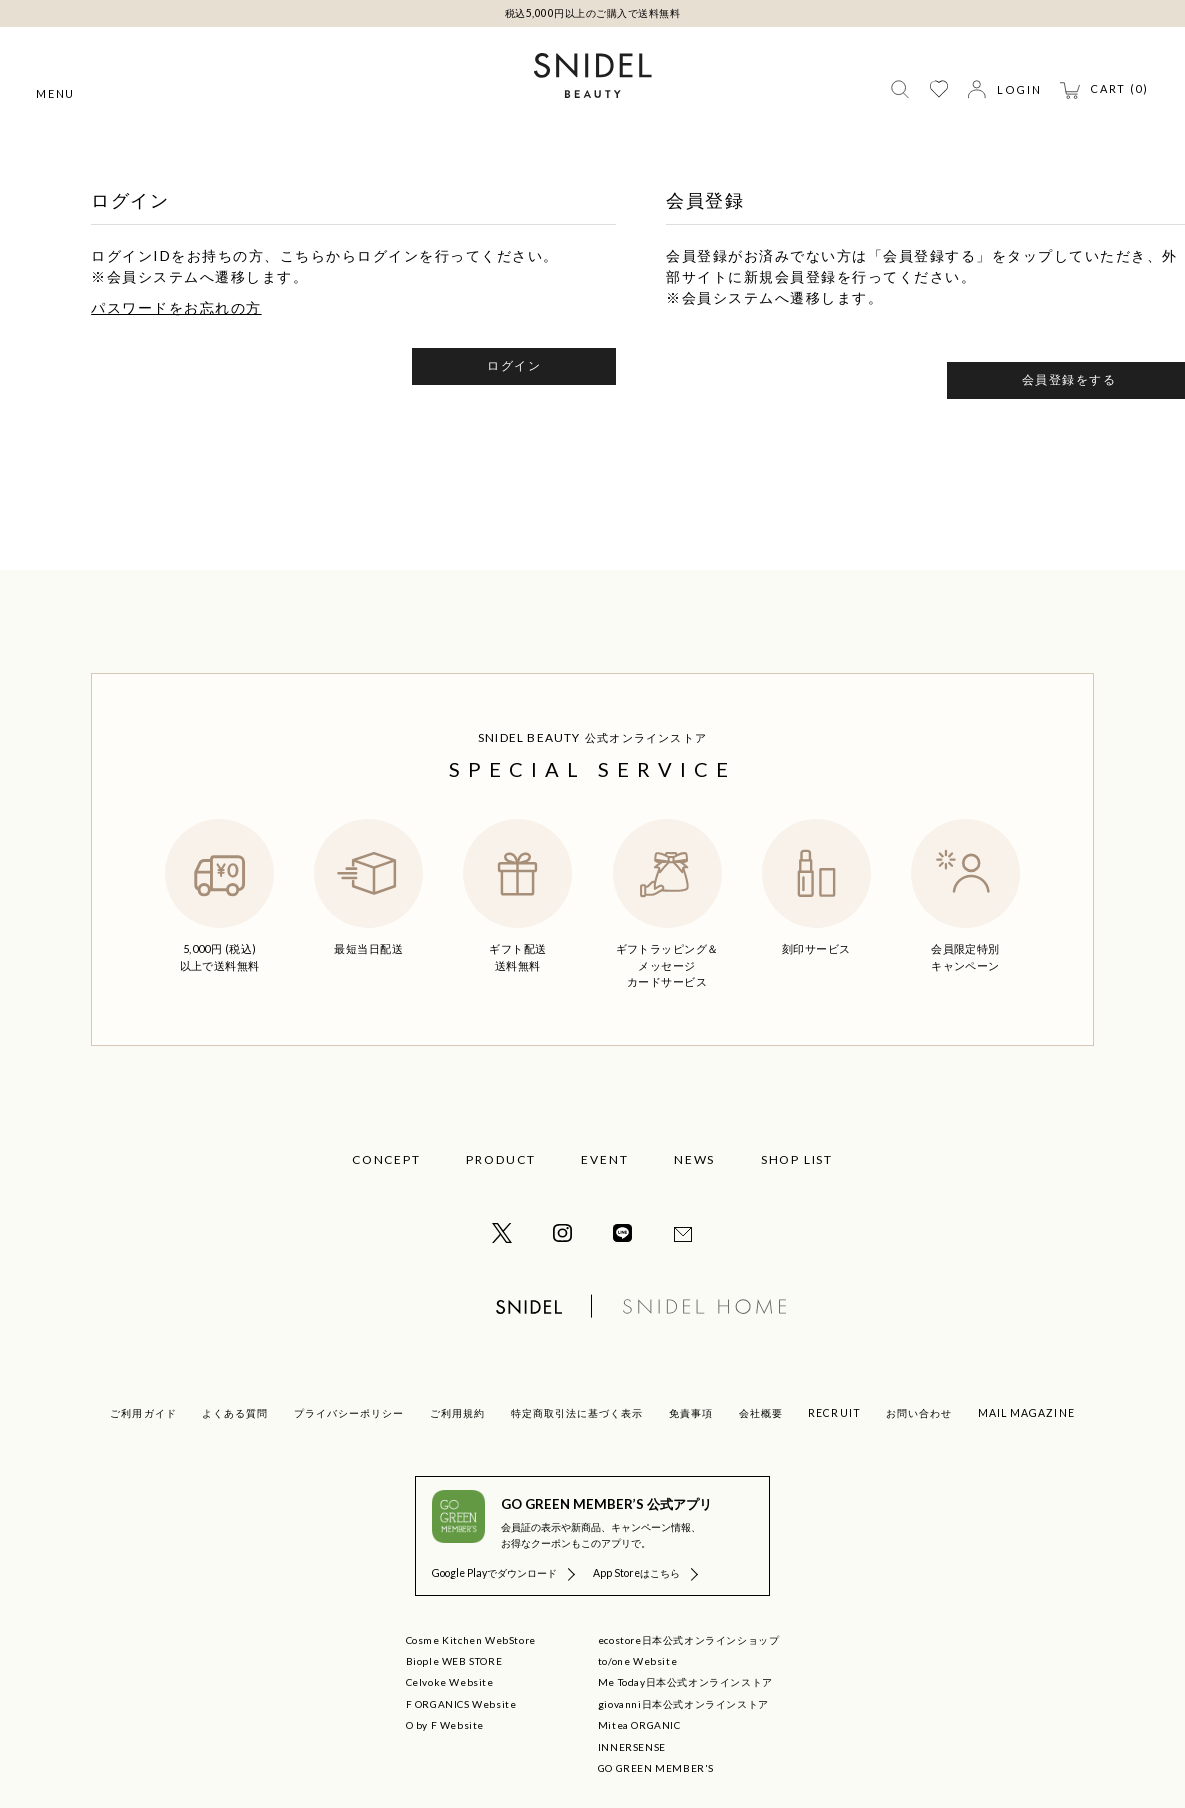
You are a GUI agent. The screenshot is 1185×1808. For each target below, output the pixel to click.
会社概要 (761, 1413)
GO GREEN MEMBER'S (656, 1768)
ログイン (514, 365)
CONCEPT (386, 1159)
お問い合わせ (919, 1413)
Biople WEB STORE (454, 1661)
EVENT (604, 1159)
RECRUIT (834, 1413)
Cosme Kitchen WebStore (471, 1640)
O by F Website (445, 1725)
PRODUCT (501, 1159)
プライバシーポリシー (349, 1413)
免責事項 (691, 1413)
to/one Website (637, 1661)
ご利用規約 (457, 1413)
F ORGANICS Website (461, 1704)
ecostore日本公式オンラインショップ (689, 1640)
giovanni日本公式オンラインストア (683, 1704)
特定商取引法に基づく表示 (577, 1413)
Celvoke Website (450, 1682)
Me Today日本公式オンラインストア (685, 1682)
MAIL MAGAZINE (1026, 1413)
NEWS (694, 1159)
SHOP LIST (797, 1159)
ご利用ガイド (143, 1413)
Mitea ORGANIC (639, 1725)
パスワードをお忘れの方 (176, 307)
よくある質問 (235, 1413)
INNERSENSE (632, 1747)
